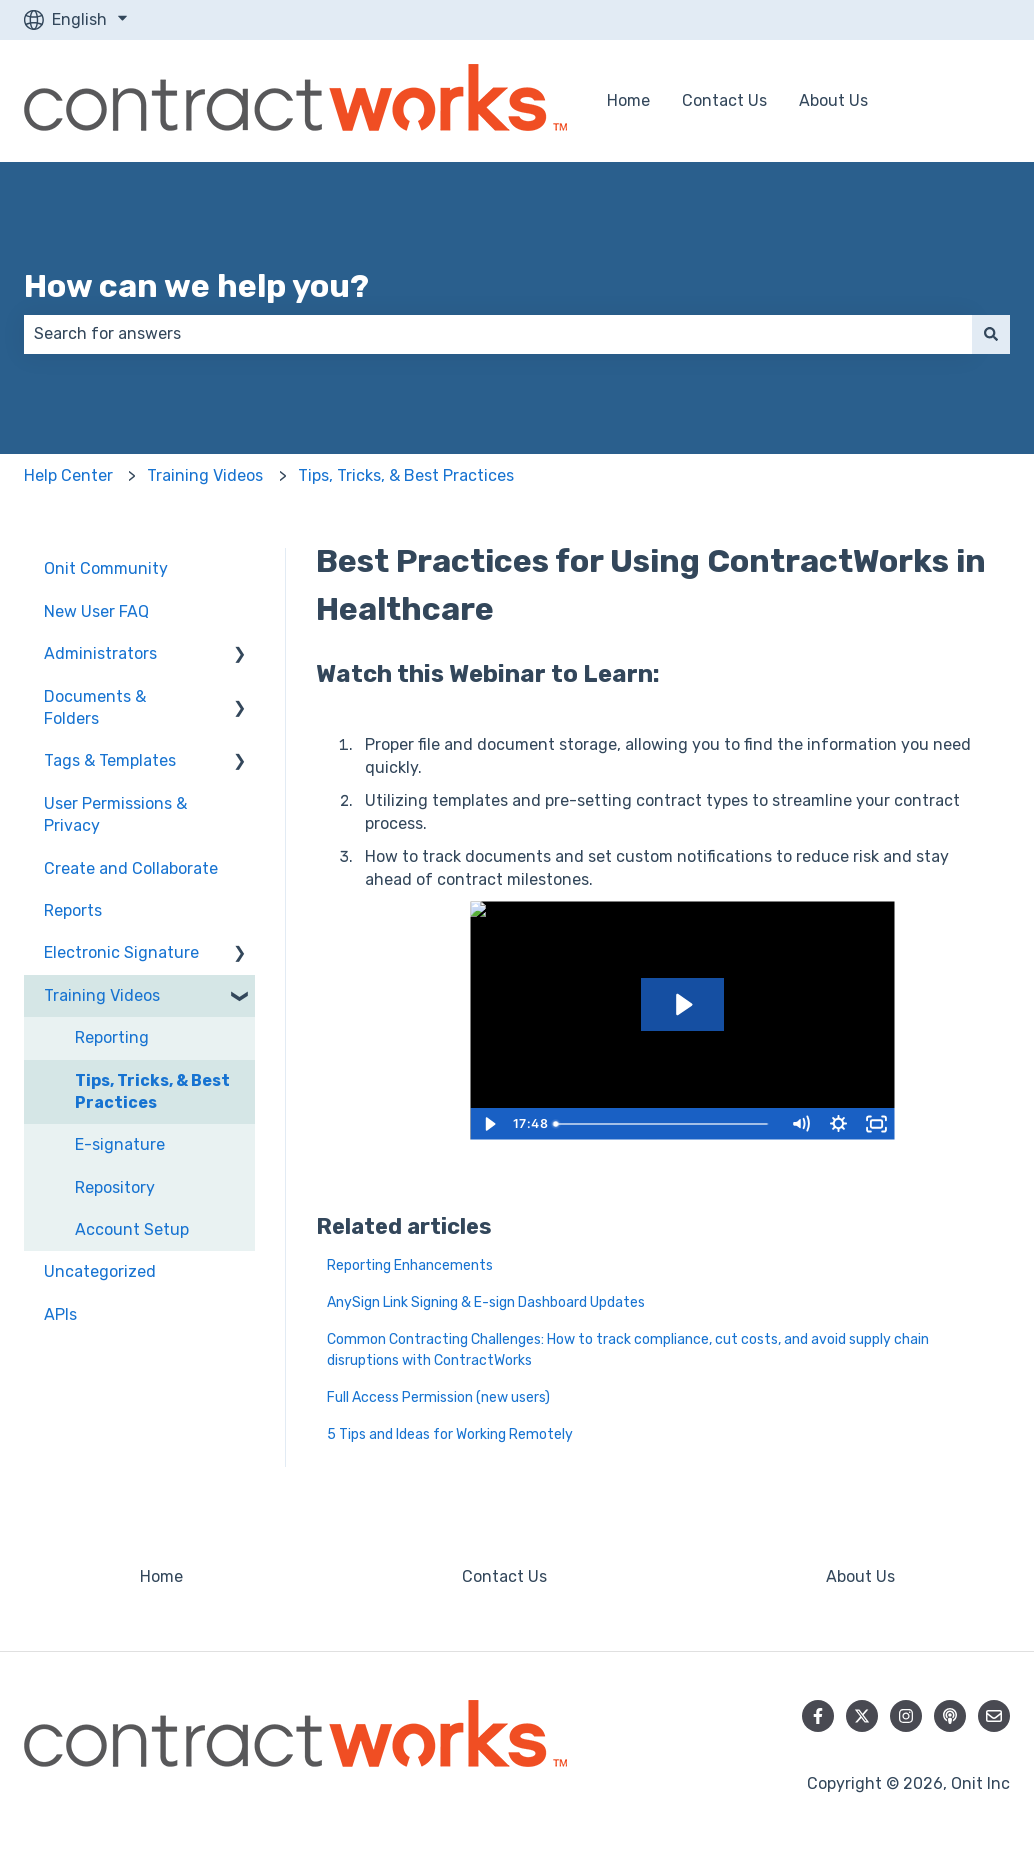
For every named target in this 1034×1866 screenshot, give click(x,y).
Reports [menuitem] (73, 910)
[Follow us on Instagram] (906, 1716)
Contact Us (724, 100)
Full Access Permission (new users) (438, 1397)
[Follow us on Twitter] (862, 1716)
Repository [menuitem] (115, 1187)
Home (628, 100)
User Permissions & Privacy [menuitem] (115, 814)
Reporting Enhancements (410, 1265)
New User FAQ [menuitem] (96, 611)
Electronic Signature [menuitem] (121, 952)
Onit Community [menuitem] (106, 568)
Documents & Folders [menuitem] (95, 707)
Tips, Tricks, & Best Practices (406, 475)
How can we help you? (196, 286)
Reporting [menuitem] (112, 1037)
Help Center (68, 475)
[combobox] (498, 334)
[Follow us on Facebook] (818, 1716)
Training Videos (205, 475)
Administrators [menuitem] (100, 653)
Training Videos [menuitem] (102, 995)
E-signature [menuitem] (120, 1144)
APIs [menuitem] (60, 1314)
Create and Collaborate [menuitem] (131, 868)
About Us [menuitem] (860, 1576)
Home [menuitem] (161, 1576)
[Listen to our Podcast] (950, 1716)
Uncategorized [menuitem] (100, 1271)
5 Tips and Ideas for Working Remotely (450, 1434)
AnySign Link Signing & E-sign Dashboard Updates (487, 1302)
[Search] (991, 334)
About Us (833, 100)
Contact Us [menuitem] (504, 1576)
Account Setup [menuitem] (132, 1229)
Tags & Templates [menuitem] (110, 760)
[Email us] (994, 1716)
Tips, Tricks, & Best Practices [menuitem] (152, 1091)
